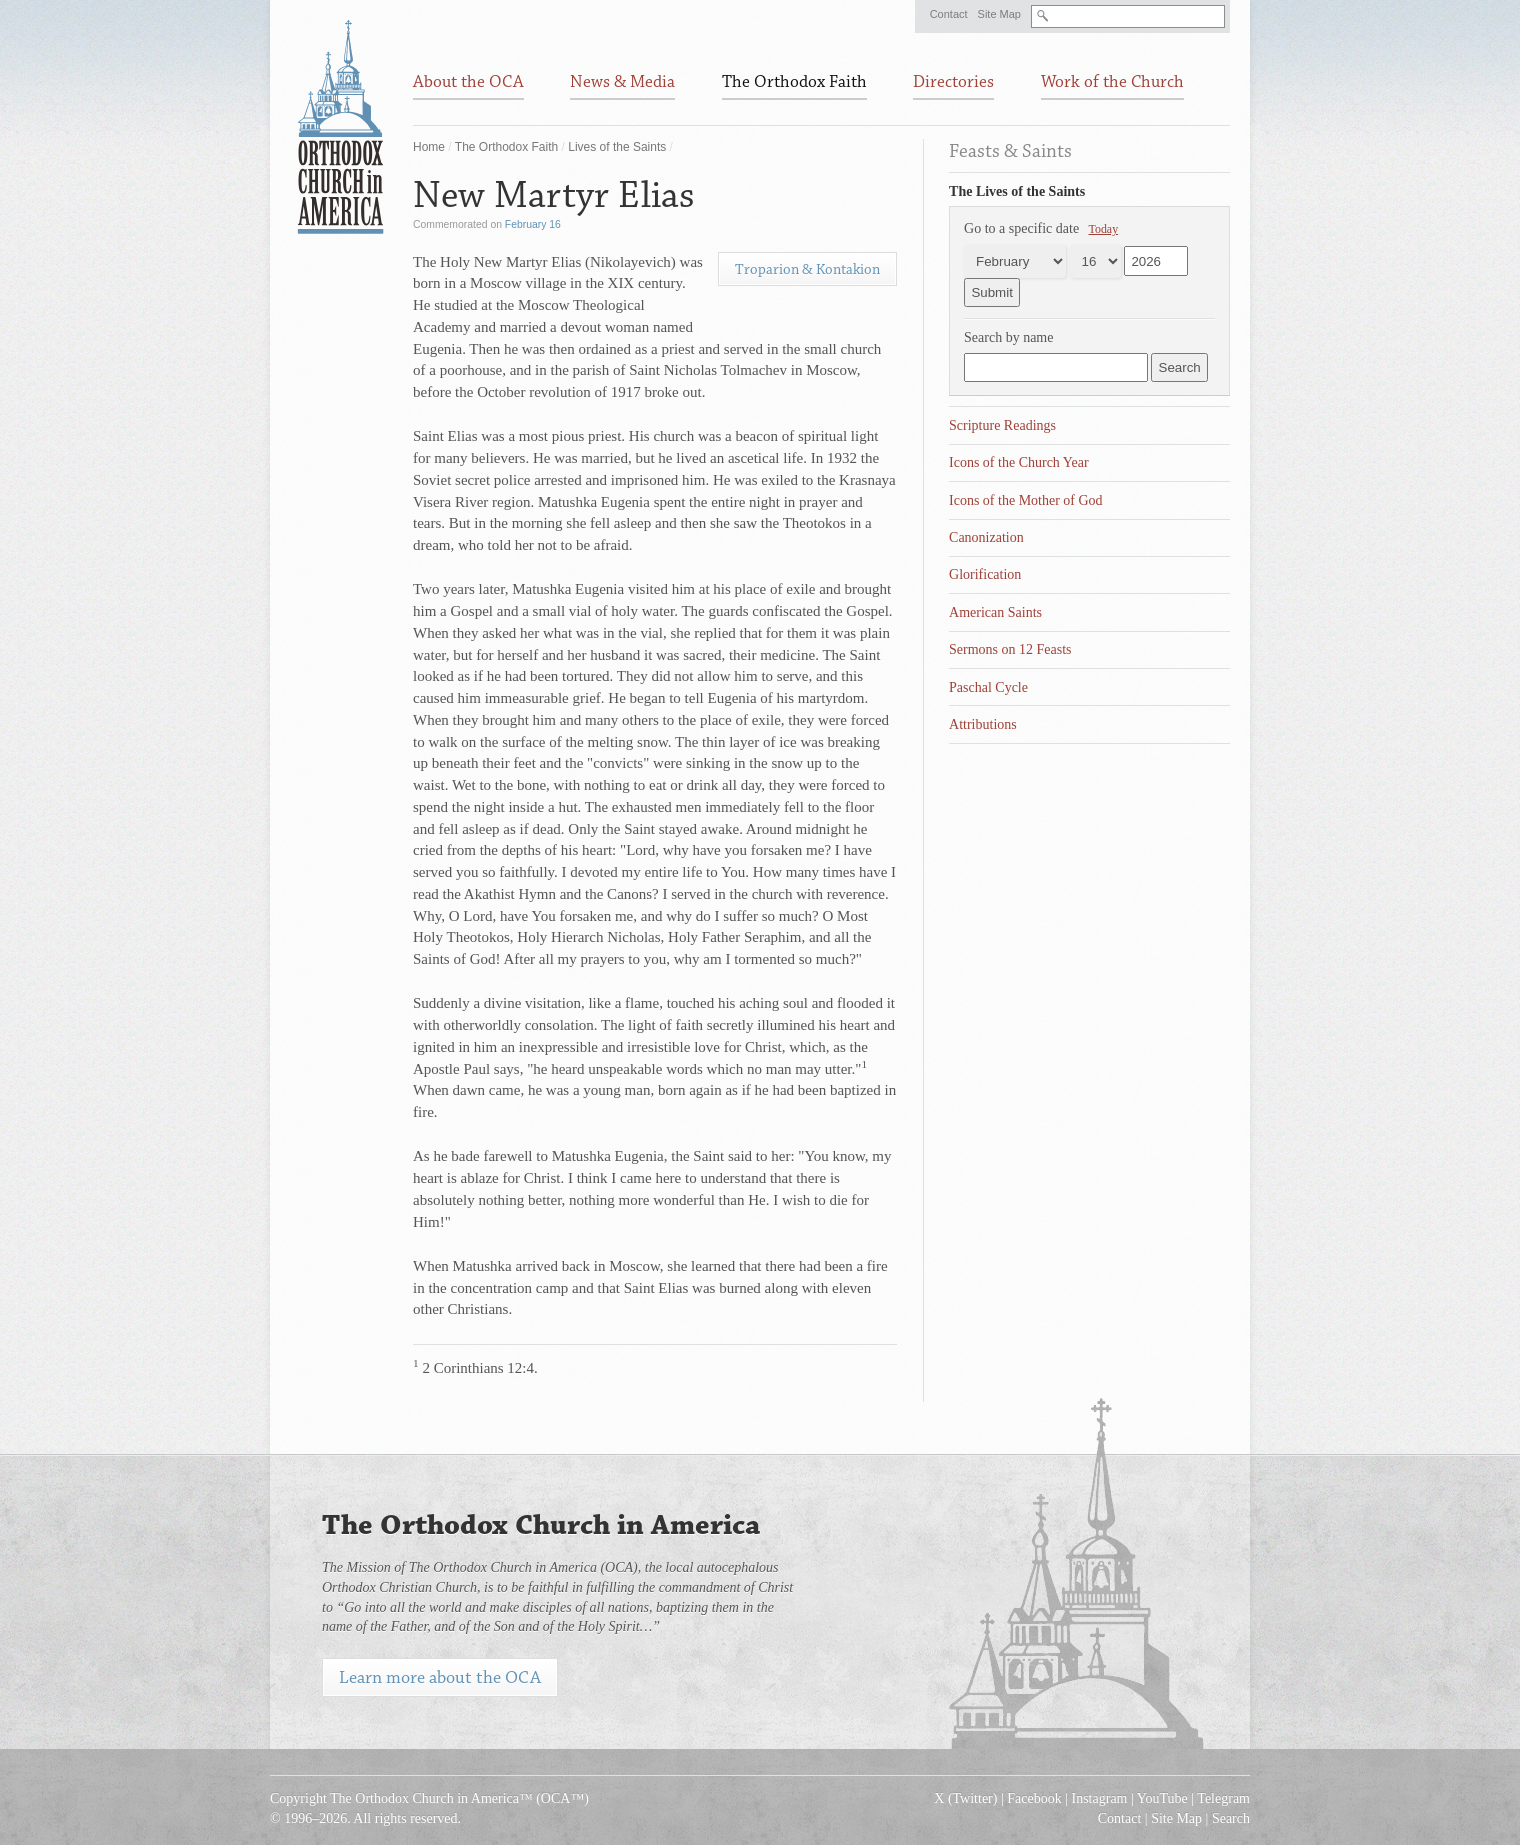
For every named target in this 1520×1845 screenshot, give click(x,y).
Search (1231, 1818)
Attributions (983, 724)
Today (1104, 229)
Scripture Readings (1002, 425)
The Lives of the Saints (1017, 191)
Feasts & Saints (1010, 151)
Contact (949, 14)
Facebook (1034, 1798)
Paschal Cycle (988, 687)
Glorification (985, 574)
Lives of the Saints (617, 147)
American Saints (995, 612)
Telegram (1223, 1798)
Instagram (1100, 1798)
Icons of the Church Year (1019, 462)
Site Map (999, 14)
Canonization (986, 537)
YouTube (1162, 1798)
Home (429, 147)
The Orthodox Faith (506, 147)
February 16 (533, 224)
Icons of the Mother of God (1026, 500)
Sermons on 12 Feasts (1010, 649)
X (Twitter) (965, 1798)
